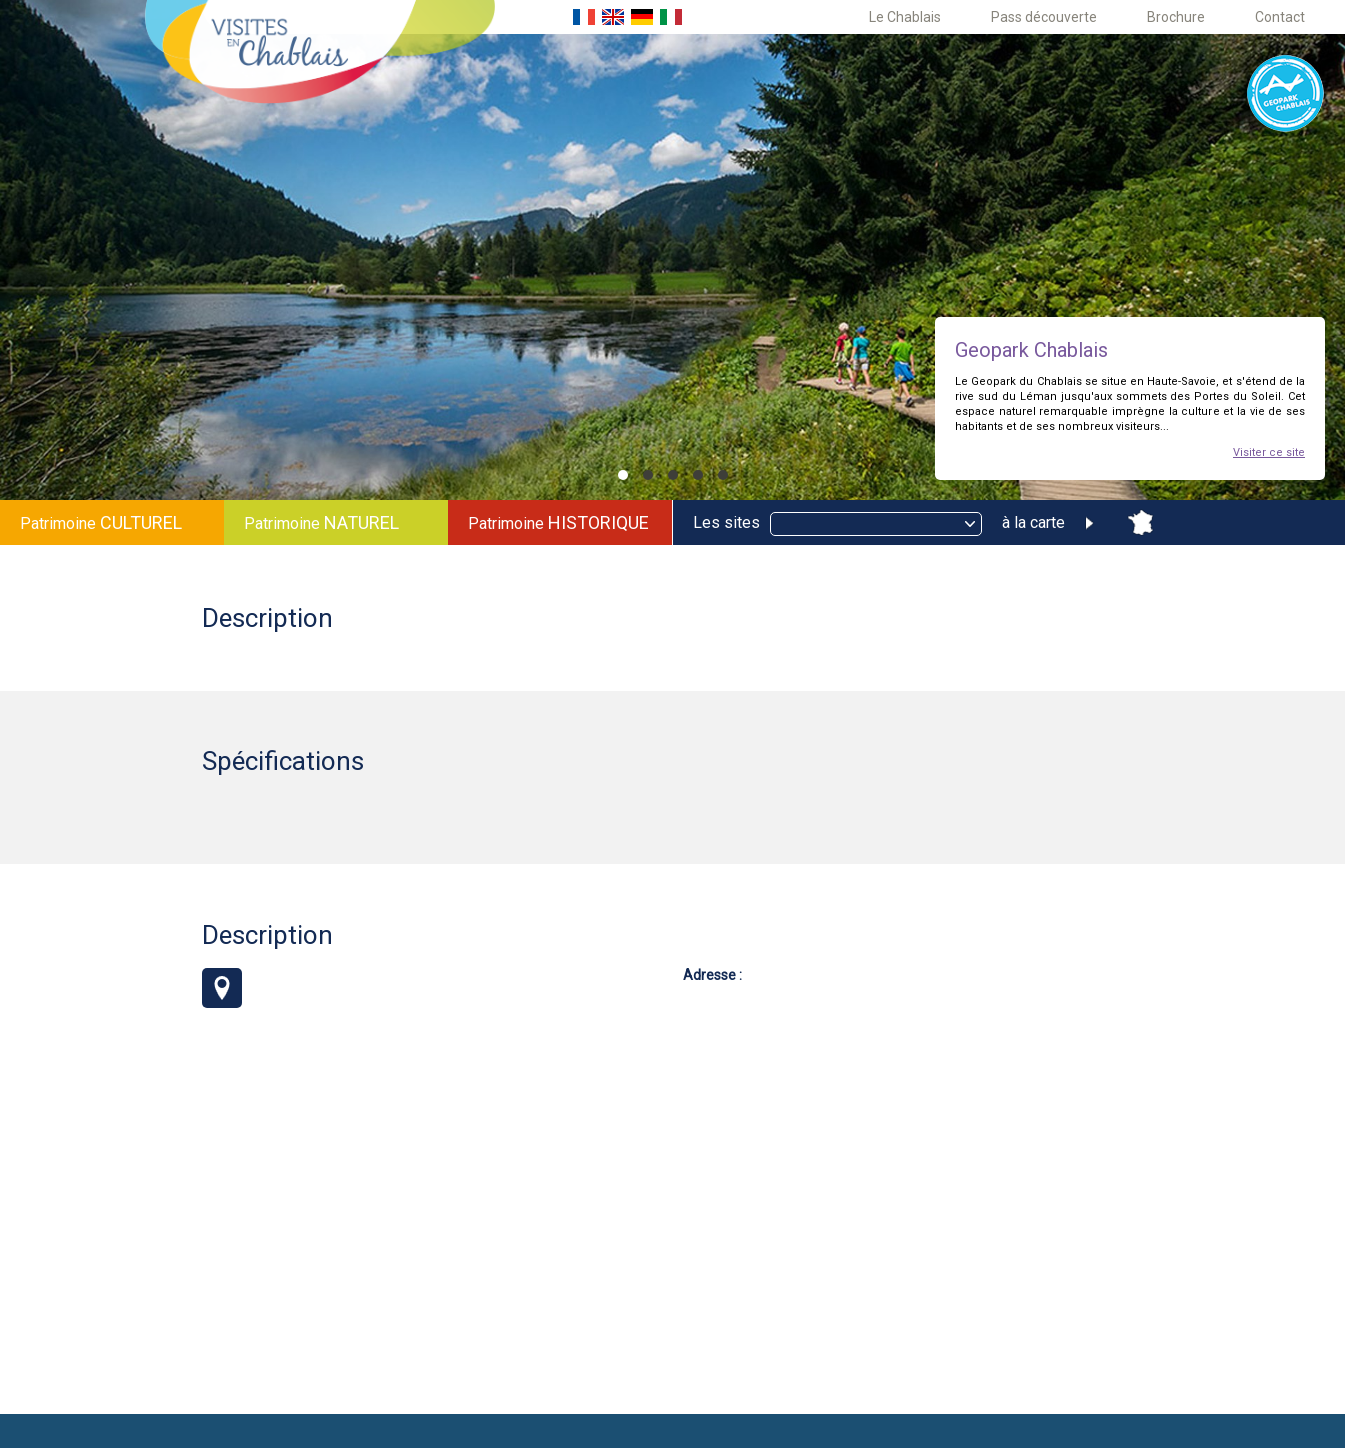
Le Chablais (905, 17)
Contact (1280, 17)
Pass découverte (1044, 17)
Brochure (1176, 17)
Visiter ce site (1269, 452)
